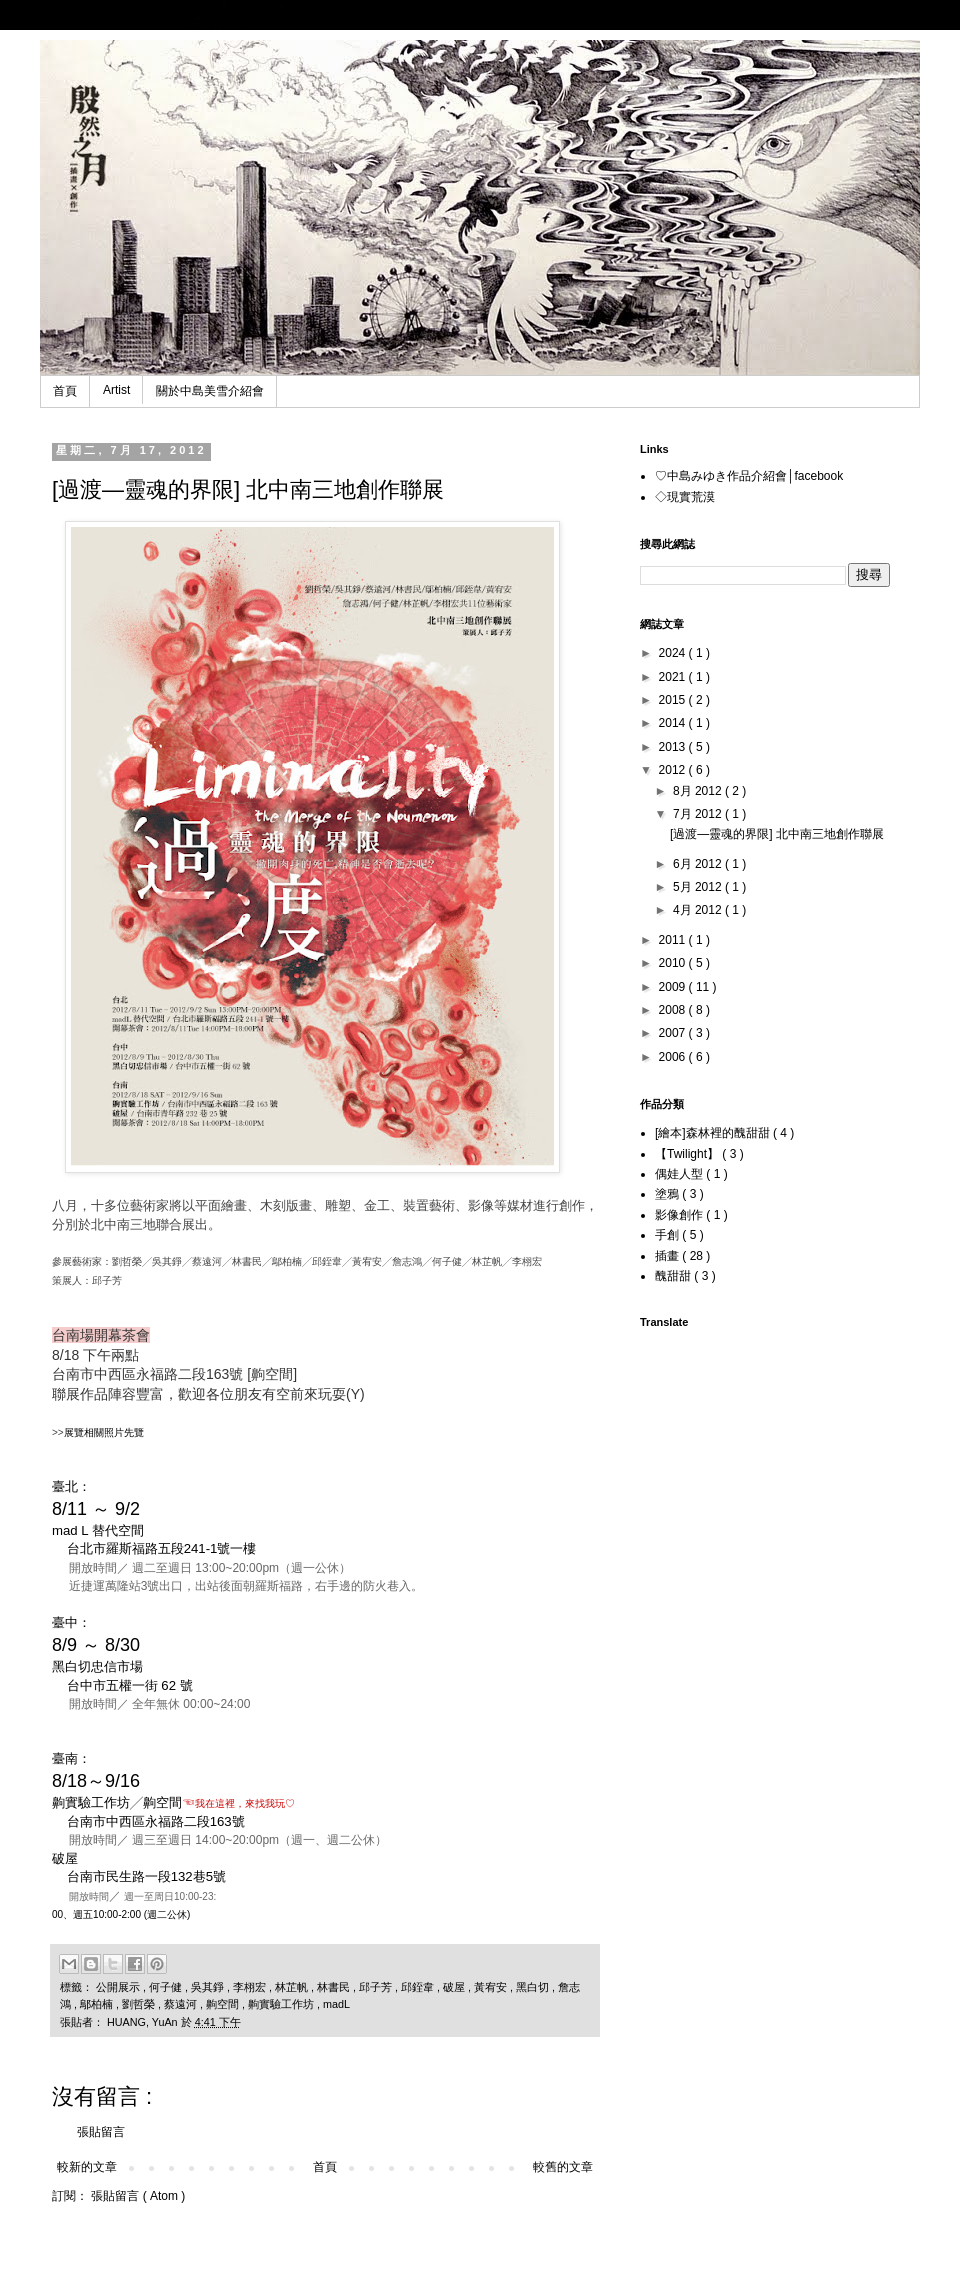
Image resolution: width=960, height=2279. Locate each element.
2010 (674, 963)
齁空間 (224, 2004)
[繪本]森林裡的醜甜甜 (714, 1133)
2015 (674, 700)
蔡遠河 (182, 2004)
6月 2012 (699, 864)
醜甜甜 (674, 1276)
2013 (674, 747)
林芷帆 (293, 1987)
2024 (674, 653)
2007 (674, 1033)
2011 (674, 940)
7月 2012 (699, 814)
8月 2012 (699, 791)
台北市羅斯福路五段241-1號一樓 (162, 1548)
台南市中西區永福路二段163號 (156, 1821)
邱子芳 (377, 1987)
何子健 (167, 1987)
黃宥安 (492, 1987)
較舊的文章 (563, 2167)
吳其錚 (209, 1987)
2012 (674, 770)
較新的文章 (87, 2167)
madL (336, 2004)
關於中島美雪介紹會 (210, 391)
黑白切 (534, 1987)
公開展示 (119, 1987)
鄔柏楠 (98, 2004)
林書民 (335, 1987)
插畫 (668, 1256)
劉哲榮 (140, 2004)
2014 (674, 723)
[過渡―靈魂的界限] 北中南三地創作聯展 (777, 834)
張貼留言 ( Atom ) (138, 2196)
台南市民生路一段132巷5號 (146, 1876)
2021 (674, 677)
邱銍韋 (419, 1987)
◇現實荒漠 (685, 497)
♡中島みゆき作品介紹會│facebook (749, 476)
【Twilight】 (688, 1154)
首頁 (65, 391)
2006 (674, 1057)
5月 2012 (699, 887)
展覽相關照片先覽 (104, 1432)
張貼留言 (101, 2132)
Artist (116, 390)
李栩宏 (251, 1987)
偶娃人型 (680, 1174)
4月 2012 (699, 910)
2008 (674, 1010)
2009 (674, 987)
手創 (668, 1235)
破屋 (455, 1987)
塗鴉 (668, 1194)
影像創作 (680, 1215)
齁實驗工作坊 (282, 2004)
